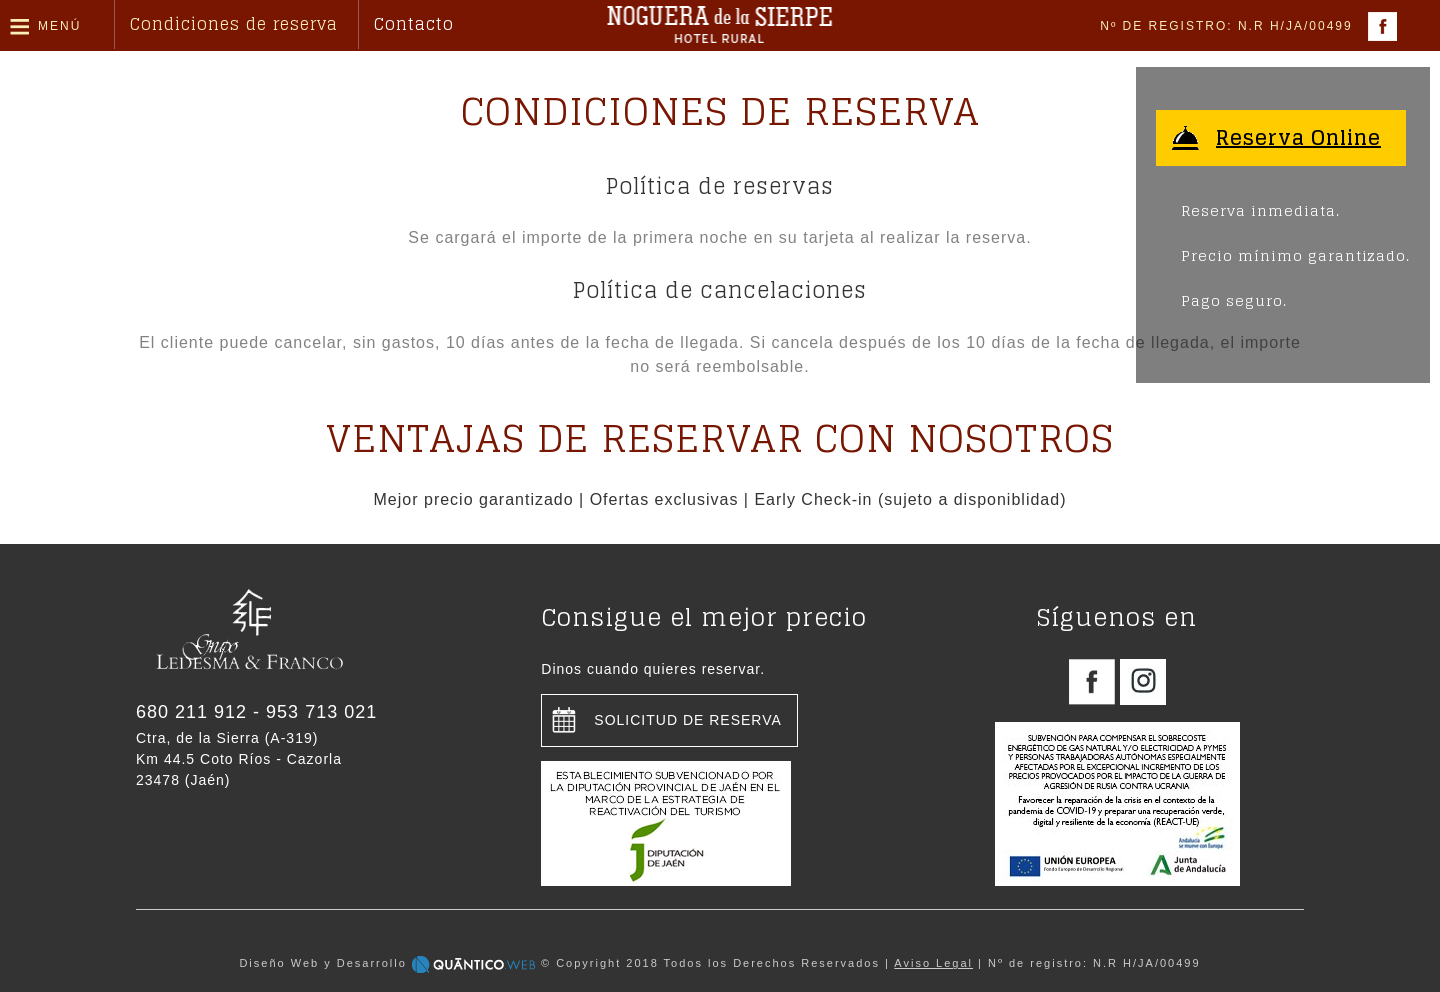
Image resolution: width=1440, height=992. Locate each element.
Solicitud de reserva (688, 720)
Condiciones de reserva (234, 24)
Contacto (414, 24)
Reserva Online (1298, 138)
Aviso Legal (933, 963)
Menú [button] (59, 26)
